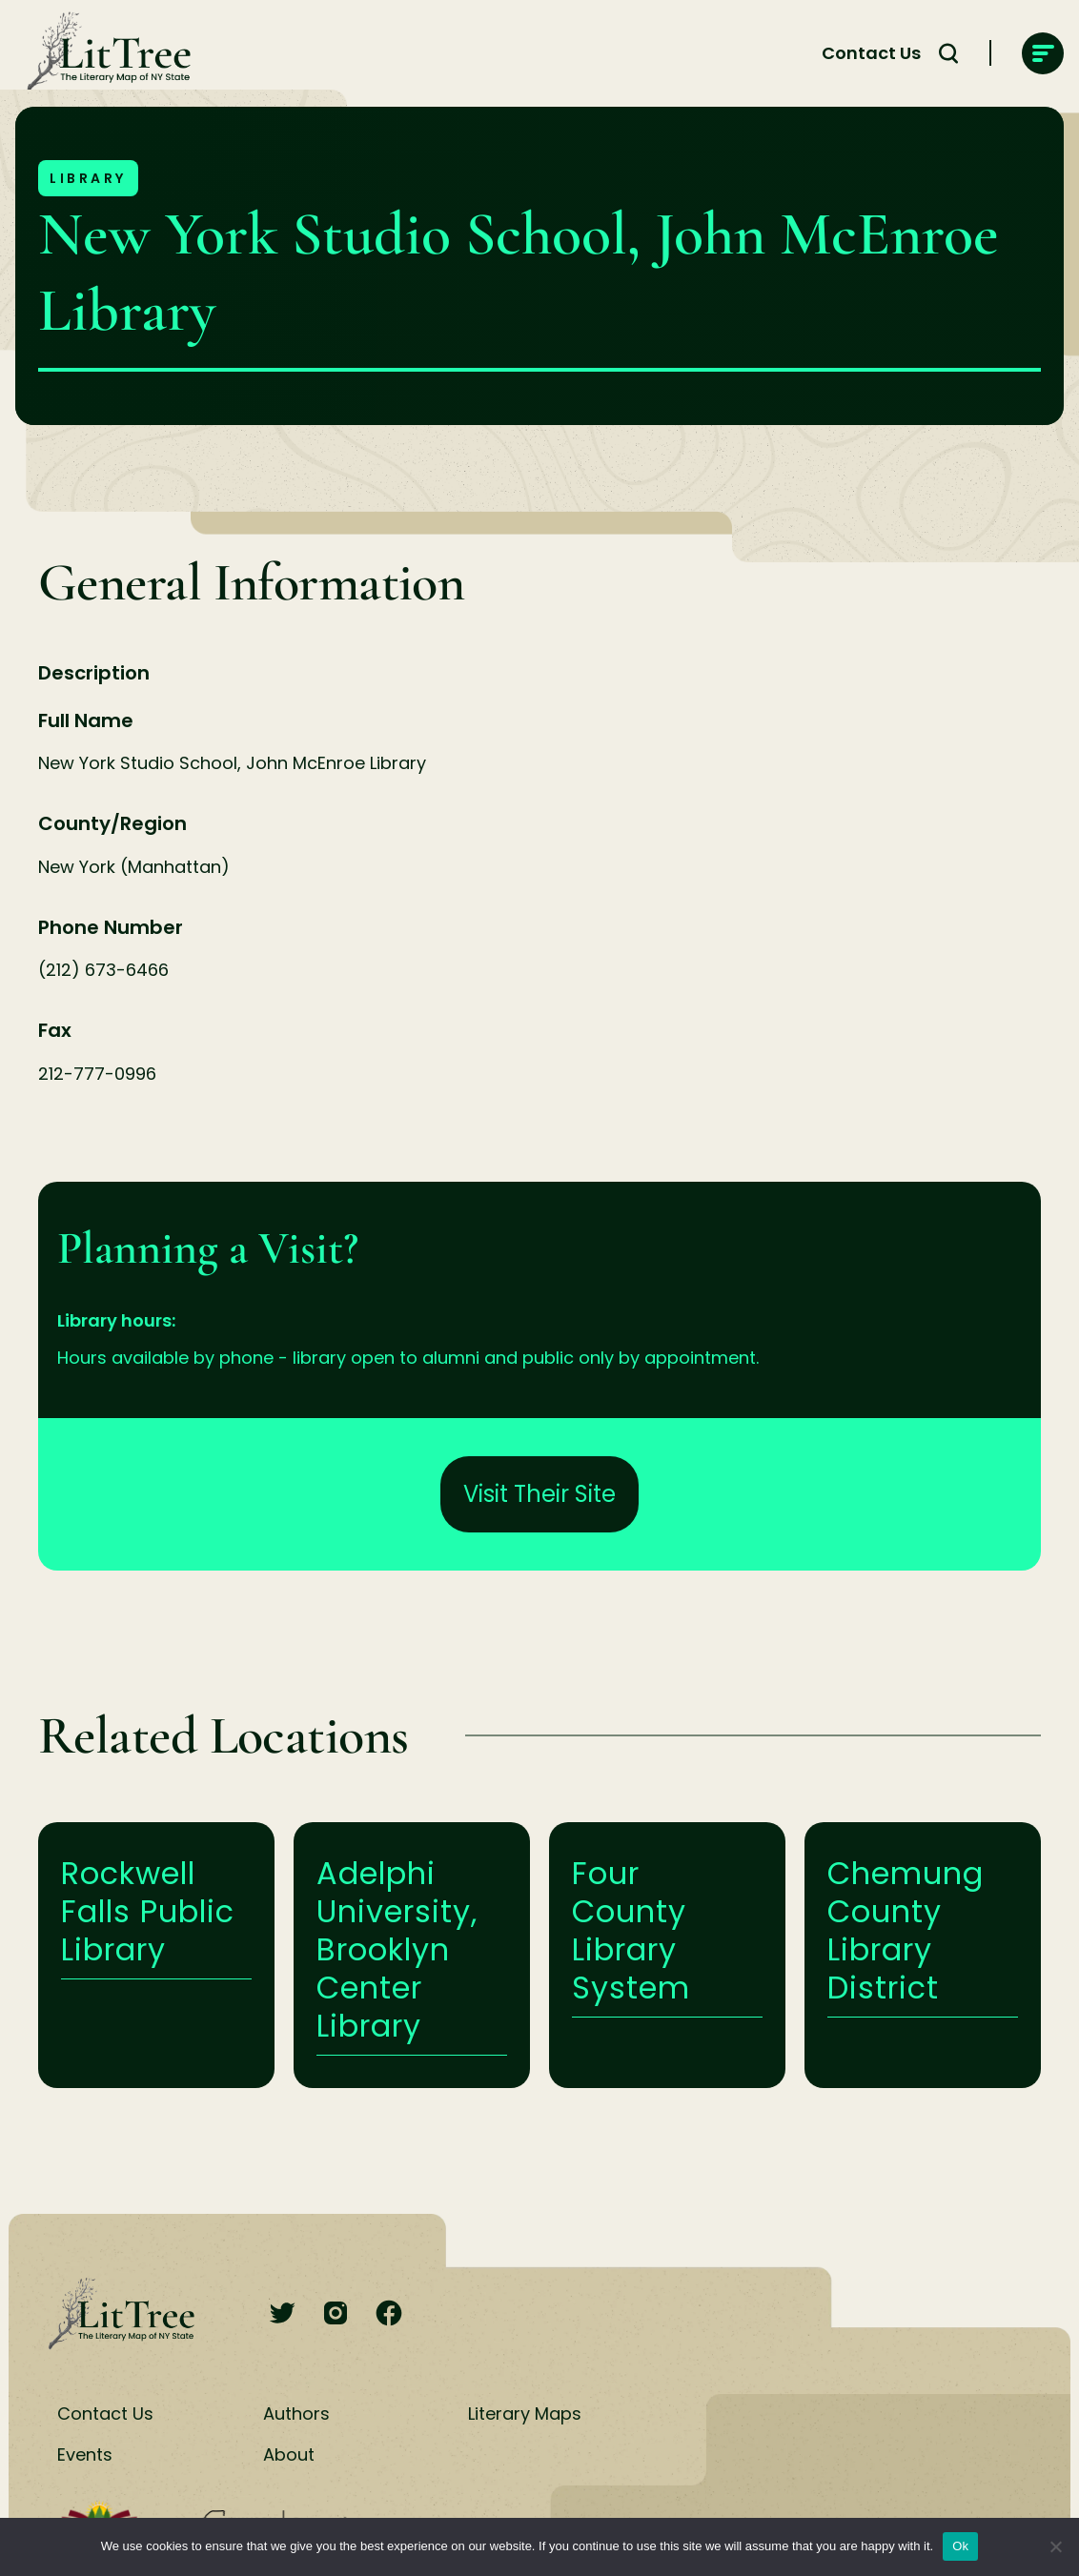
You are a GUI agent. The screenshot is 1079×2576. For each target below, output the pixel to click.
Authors (296, 2413)
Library (88, 178)
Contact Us (105, 2413)
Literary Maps (524, 2413)
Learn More (156, 1955)
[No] (1055, 2546)
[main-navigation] (1043, 53)
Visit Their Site (539, 1494)
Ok (960, 2546)
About (289, 2454)
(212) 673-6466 (103, 970)
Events (84, 2454)
